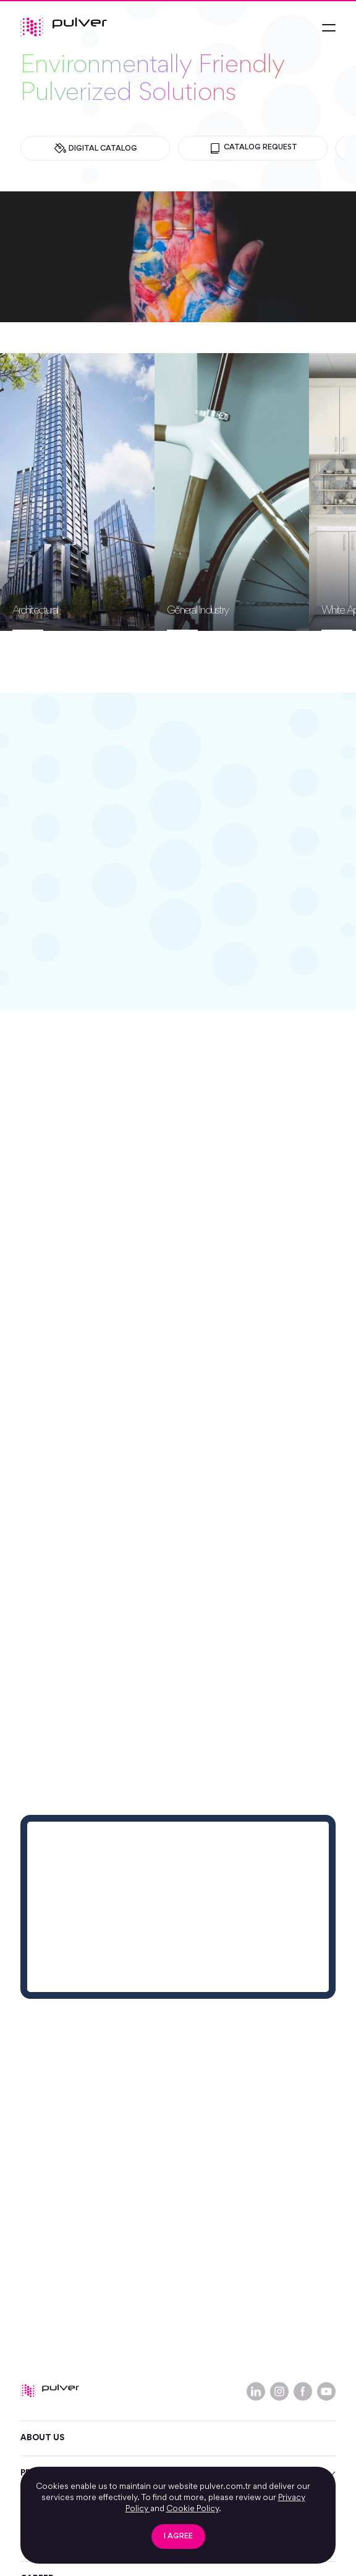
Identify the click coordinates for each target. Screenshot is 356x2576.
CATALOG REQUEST (253, 148)
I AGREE (178, 2536)
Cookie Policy (192, 2509)
